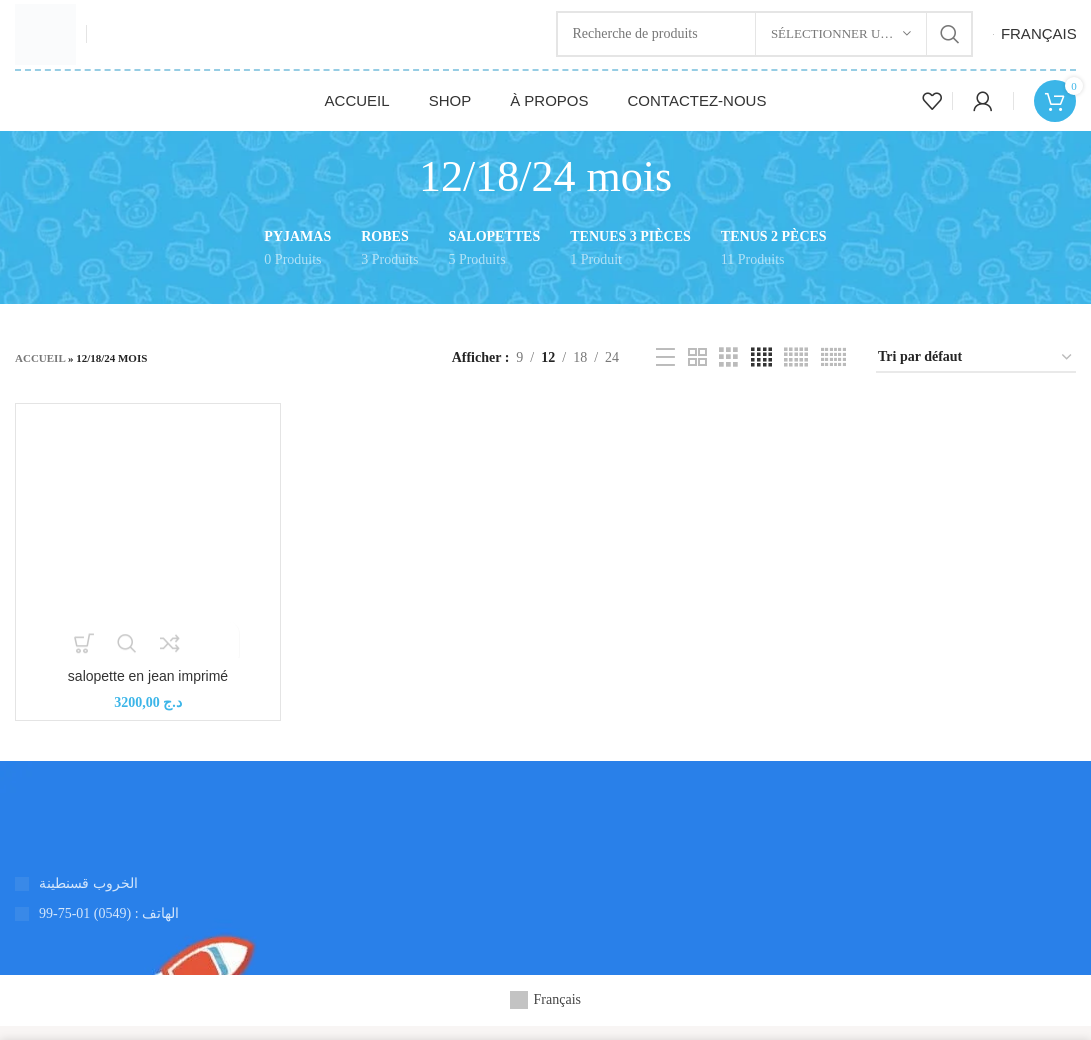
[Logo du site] (52, 40)
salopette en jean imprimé (148, 690)
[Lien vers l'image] (15, 835)
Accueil (40, 373)
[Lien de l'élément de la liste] (273, 928)
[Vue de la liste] (665, 373)
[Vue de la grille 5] (796, 373)
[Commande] (976, 372)
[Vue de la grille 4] (761, 373)
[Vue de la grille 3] (728, 373)
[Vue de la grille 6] (833, 373)
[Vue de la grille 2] (697, 373)
